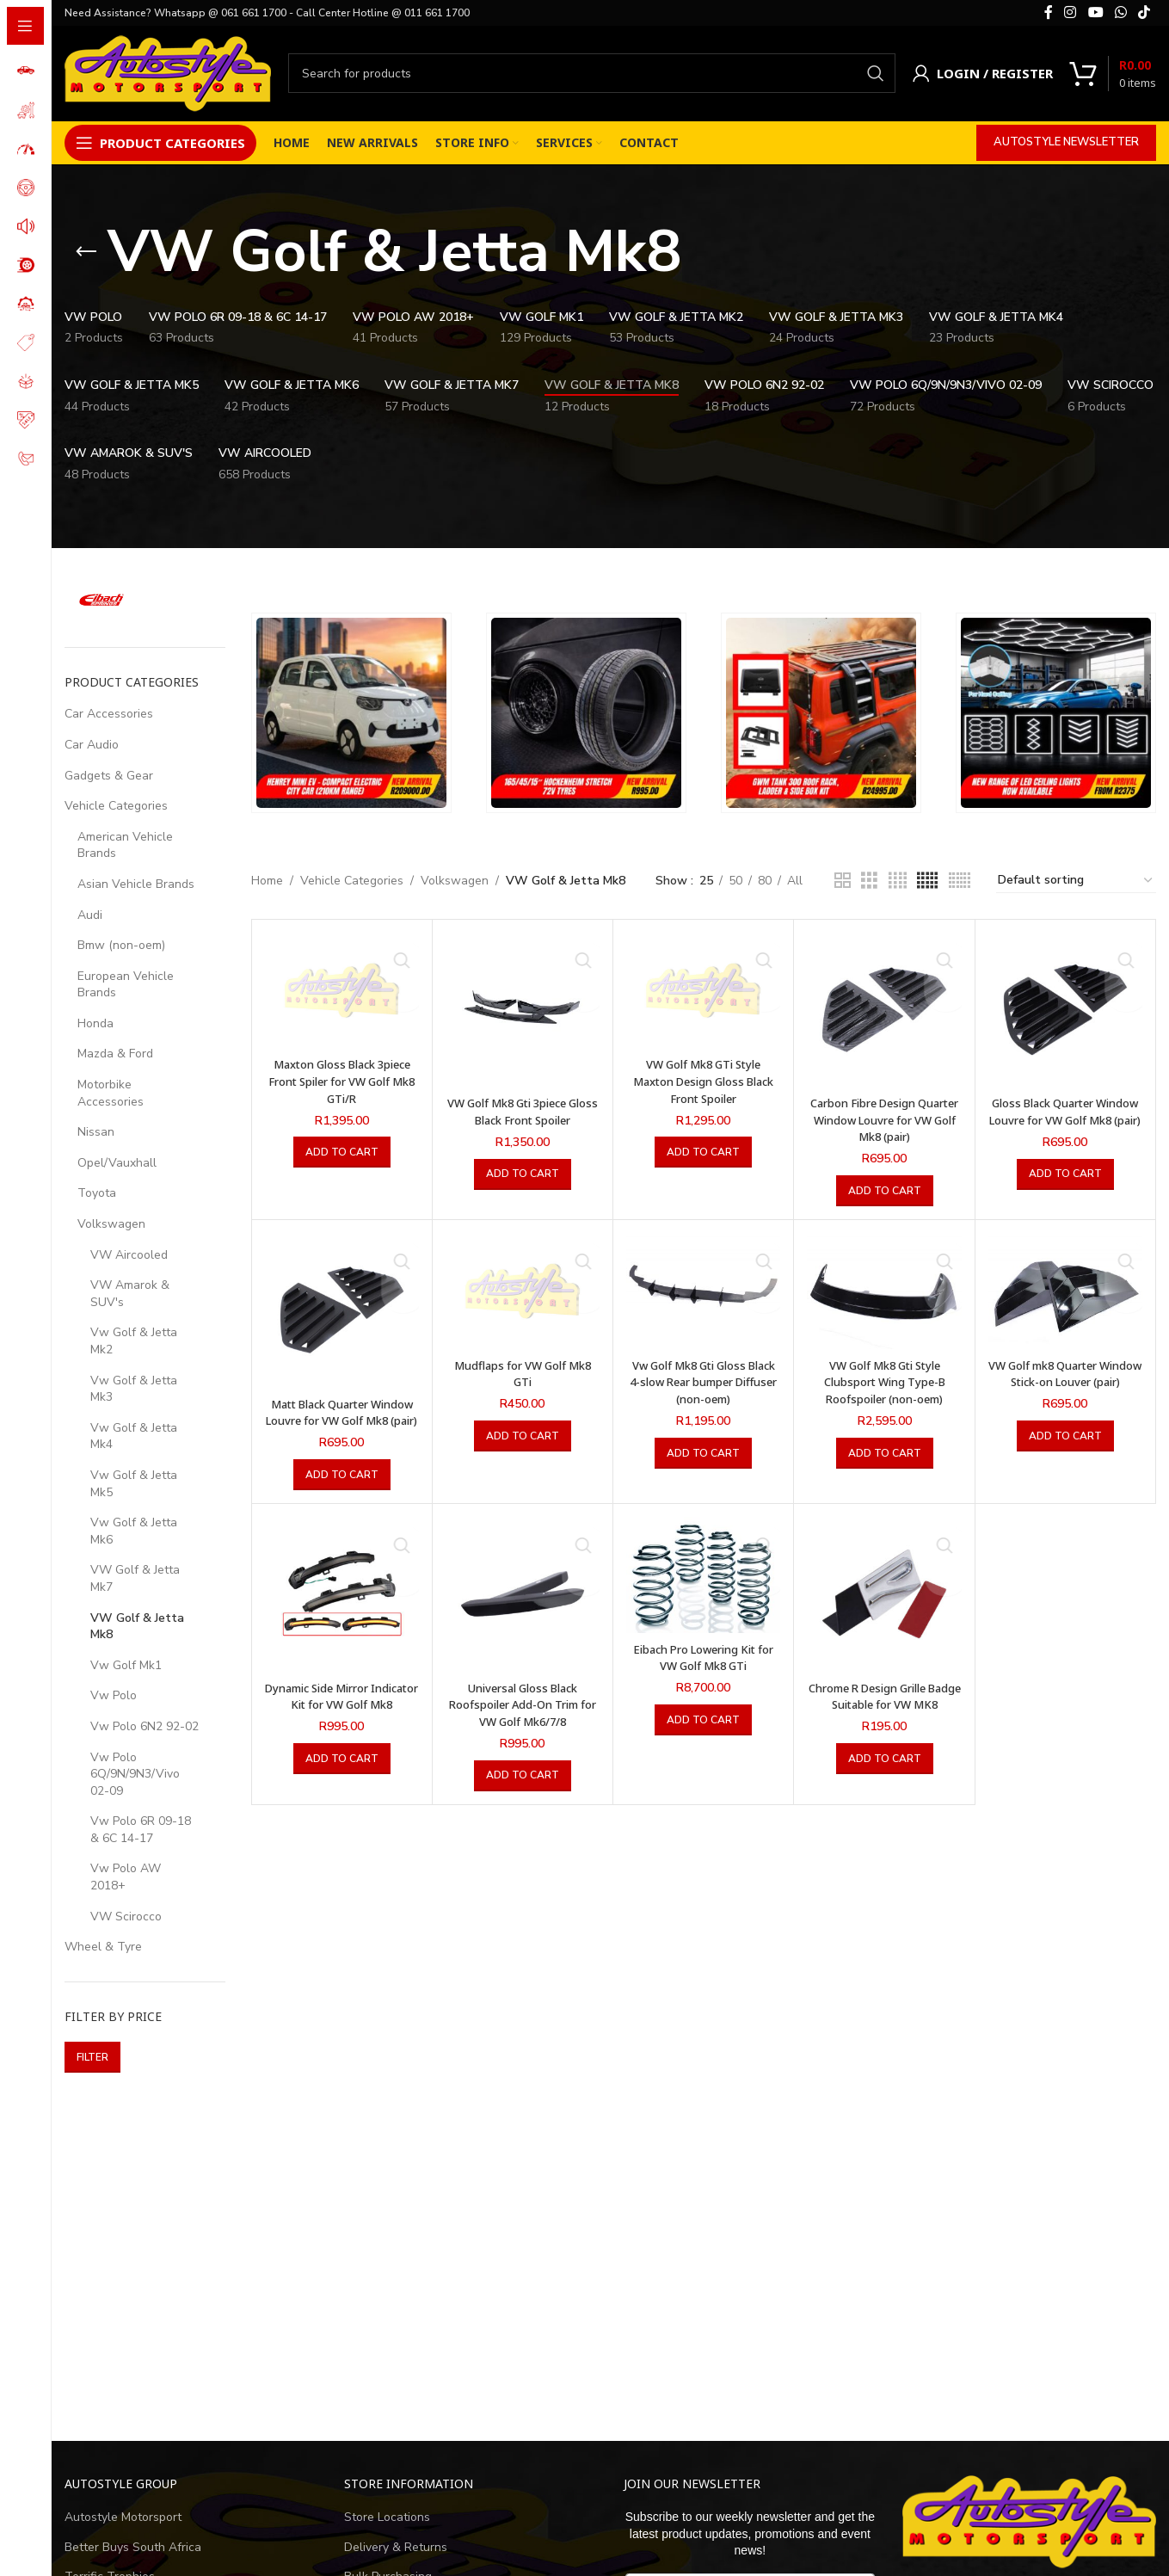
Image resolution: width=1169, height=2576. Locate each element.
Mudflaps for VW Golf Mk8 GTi (523, 1373)
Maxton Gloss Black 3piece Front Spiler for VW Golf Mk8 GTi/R (342, 1081)
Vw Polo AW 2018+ (125, 1877)
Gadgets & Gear (109, 775)
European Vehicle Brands (125, 984)
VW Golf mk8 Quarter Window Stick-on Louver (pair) (1064, 1382)
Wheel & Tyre (103, 1946)
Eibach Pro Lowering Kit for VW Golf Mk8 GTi (703, 1674)
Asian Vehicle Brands (135, 884)
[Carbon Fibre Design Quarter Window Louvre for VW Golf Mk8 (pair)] (884, 1010)
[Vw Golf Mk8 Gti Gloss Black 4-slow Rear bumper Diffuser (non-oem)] (703, 1290)
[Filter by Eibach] (101, 599)
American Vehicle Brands (125, 845)
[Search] (591, 73)
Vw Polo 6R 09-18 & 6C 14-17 (140, 1829)
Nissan (95, 1132)
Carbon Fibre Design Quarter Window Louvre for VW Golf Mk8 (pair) (885, 1119)
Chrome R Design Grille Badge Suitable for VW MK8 (884, 1721)
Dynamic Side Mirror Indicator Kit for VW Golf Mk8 (342, 1721)
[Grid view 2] (842, 881)
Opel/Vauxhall (117, 1163)
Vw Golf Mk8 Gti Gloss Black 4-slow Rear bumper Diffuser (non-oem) (703, 1382)
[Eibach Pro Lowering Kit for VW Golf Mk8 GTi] (703, 1591)
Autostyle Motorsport (123, 2517)
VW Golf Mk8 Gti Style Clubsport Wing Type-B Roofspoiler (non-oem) (884, 1382)
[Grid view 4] (898, 881)
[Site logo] (168, 72)
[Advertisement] (581, 2266)
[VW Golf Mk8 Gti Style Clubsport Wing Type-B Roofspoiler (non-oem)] (884, 1290)
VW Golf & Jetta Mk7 (135, 1578)
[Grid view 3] (869, 881)
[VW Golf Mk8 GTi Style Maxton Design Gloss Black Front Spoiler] (703, 990)
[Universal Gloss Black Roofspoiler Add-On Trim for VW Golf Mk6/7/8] (523, 1611)
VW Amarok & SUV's (129, 1293)
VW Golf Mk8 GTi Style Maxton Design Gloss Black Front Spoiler (703, 1081)
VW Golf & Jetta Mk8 (137, 1626)
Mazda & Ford (115, 1053)
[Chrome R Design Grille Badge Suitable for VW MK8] (884, 1611)
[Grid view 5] (927, 881)
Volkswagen (111, 1224)
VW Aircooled (129, 1255)
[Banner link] (351, 713)
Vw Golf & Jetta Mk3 (133, 1389)
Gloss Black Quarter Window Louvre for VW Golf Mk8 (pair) (1065, 1119)
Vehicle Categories (116, 806)
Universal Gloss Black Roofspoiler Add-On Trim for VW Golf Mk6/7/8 (522, 1721)
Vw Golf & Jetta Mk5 (133, 1484)
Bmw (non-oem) (121, 945)
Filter (92, 2057)
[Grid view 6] (959, 881)
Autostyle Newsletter (1066, 142)
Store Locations (387, 2517)
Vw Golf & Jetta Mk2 (133, 1341)
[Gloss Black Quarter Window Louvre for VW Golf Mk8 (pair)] (1065, 1010)
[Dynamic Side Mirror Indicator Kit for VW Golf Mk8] (342, 1611)
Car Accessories (109, 714)
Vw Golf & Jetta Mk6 (133, 1531)
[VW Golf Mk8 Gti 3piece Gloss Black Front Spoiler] (523, 1010)
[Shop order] (1076, 881)
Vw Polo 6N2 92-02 (144, 1726)
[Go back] (86, 252)
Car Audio (92, 744)
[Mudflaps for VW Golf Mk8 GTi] (523, 1290)
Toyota (96, 1193)
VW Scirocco (126, 1916)
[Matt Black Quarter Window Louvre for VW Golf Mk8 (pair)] (342, 1310)
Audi (89, 915)
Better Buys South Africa (133, 2547)
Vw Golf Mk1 (126, 1665)
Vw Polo (113, 1695)
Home (267, 880)
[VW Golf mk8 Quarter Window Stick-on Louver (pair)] (1065, 1290)
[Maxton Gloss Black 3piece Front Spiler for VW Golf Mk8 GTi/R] (342, 990)
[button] (342, 1152)
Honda (95, 1023)
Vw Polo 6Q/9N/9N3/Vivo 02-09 (135, 1774)
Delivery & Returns (395, 2547)
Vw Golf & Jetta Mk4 (133, 1436)
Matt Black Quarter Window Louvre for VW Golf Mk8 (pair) (342, 1420)
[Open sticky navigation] (160, 143)
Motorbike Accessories (110, 1093)
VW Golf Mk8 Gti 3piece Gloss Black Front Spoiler (522, 1111)
